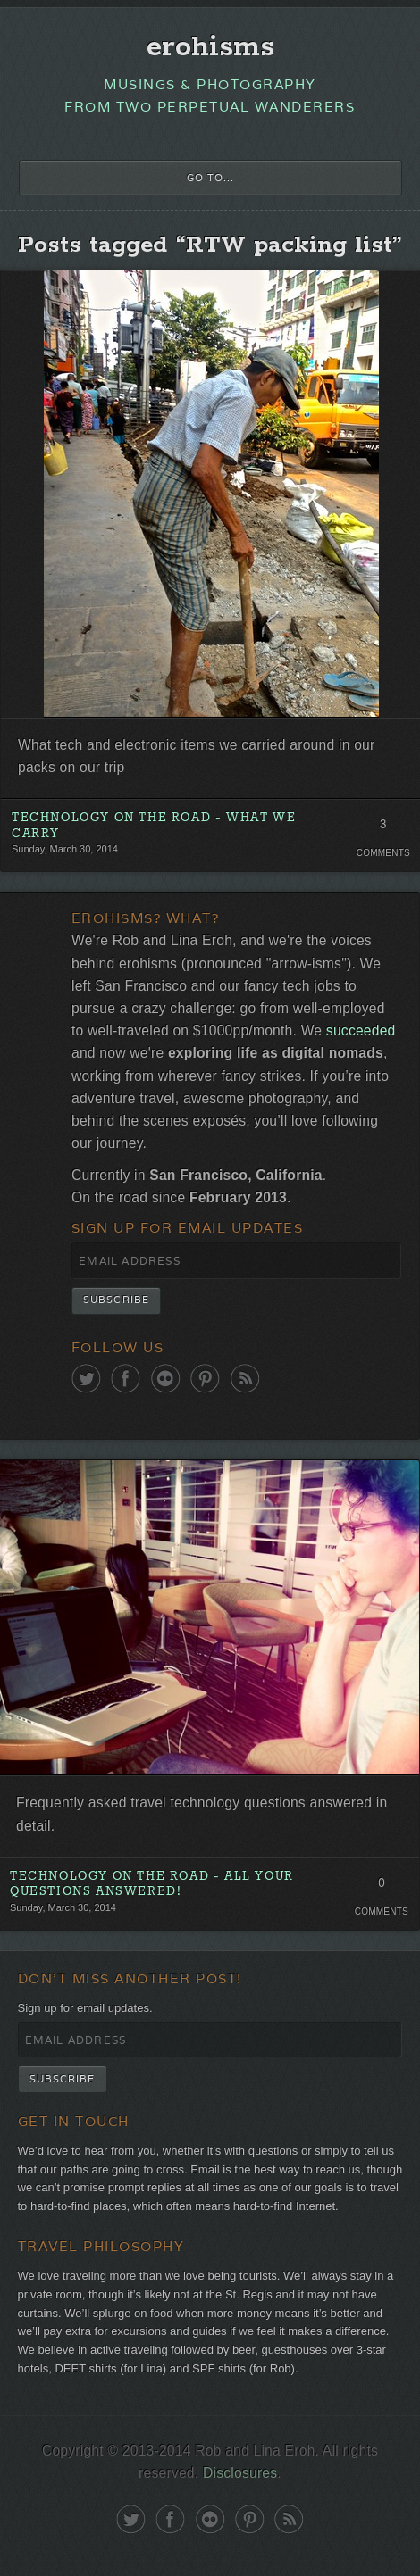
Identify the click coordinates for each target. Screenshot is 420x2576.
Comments (383, 853)
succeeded (361, 1030)
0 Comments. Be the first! (381, 1887)
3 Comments (383, 829)
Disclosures (240, 2472)
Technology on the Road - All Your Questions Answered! (152, 1884)
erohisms (210, 47)
